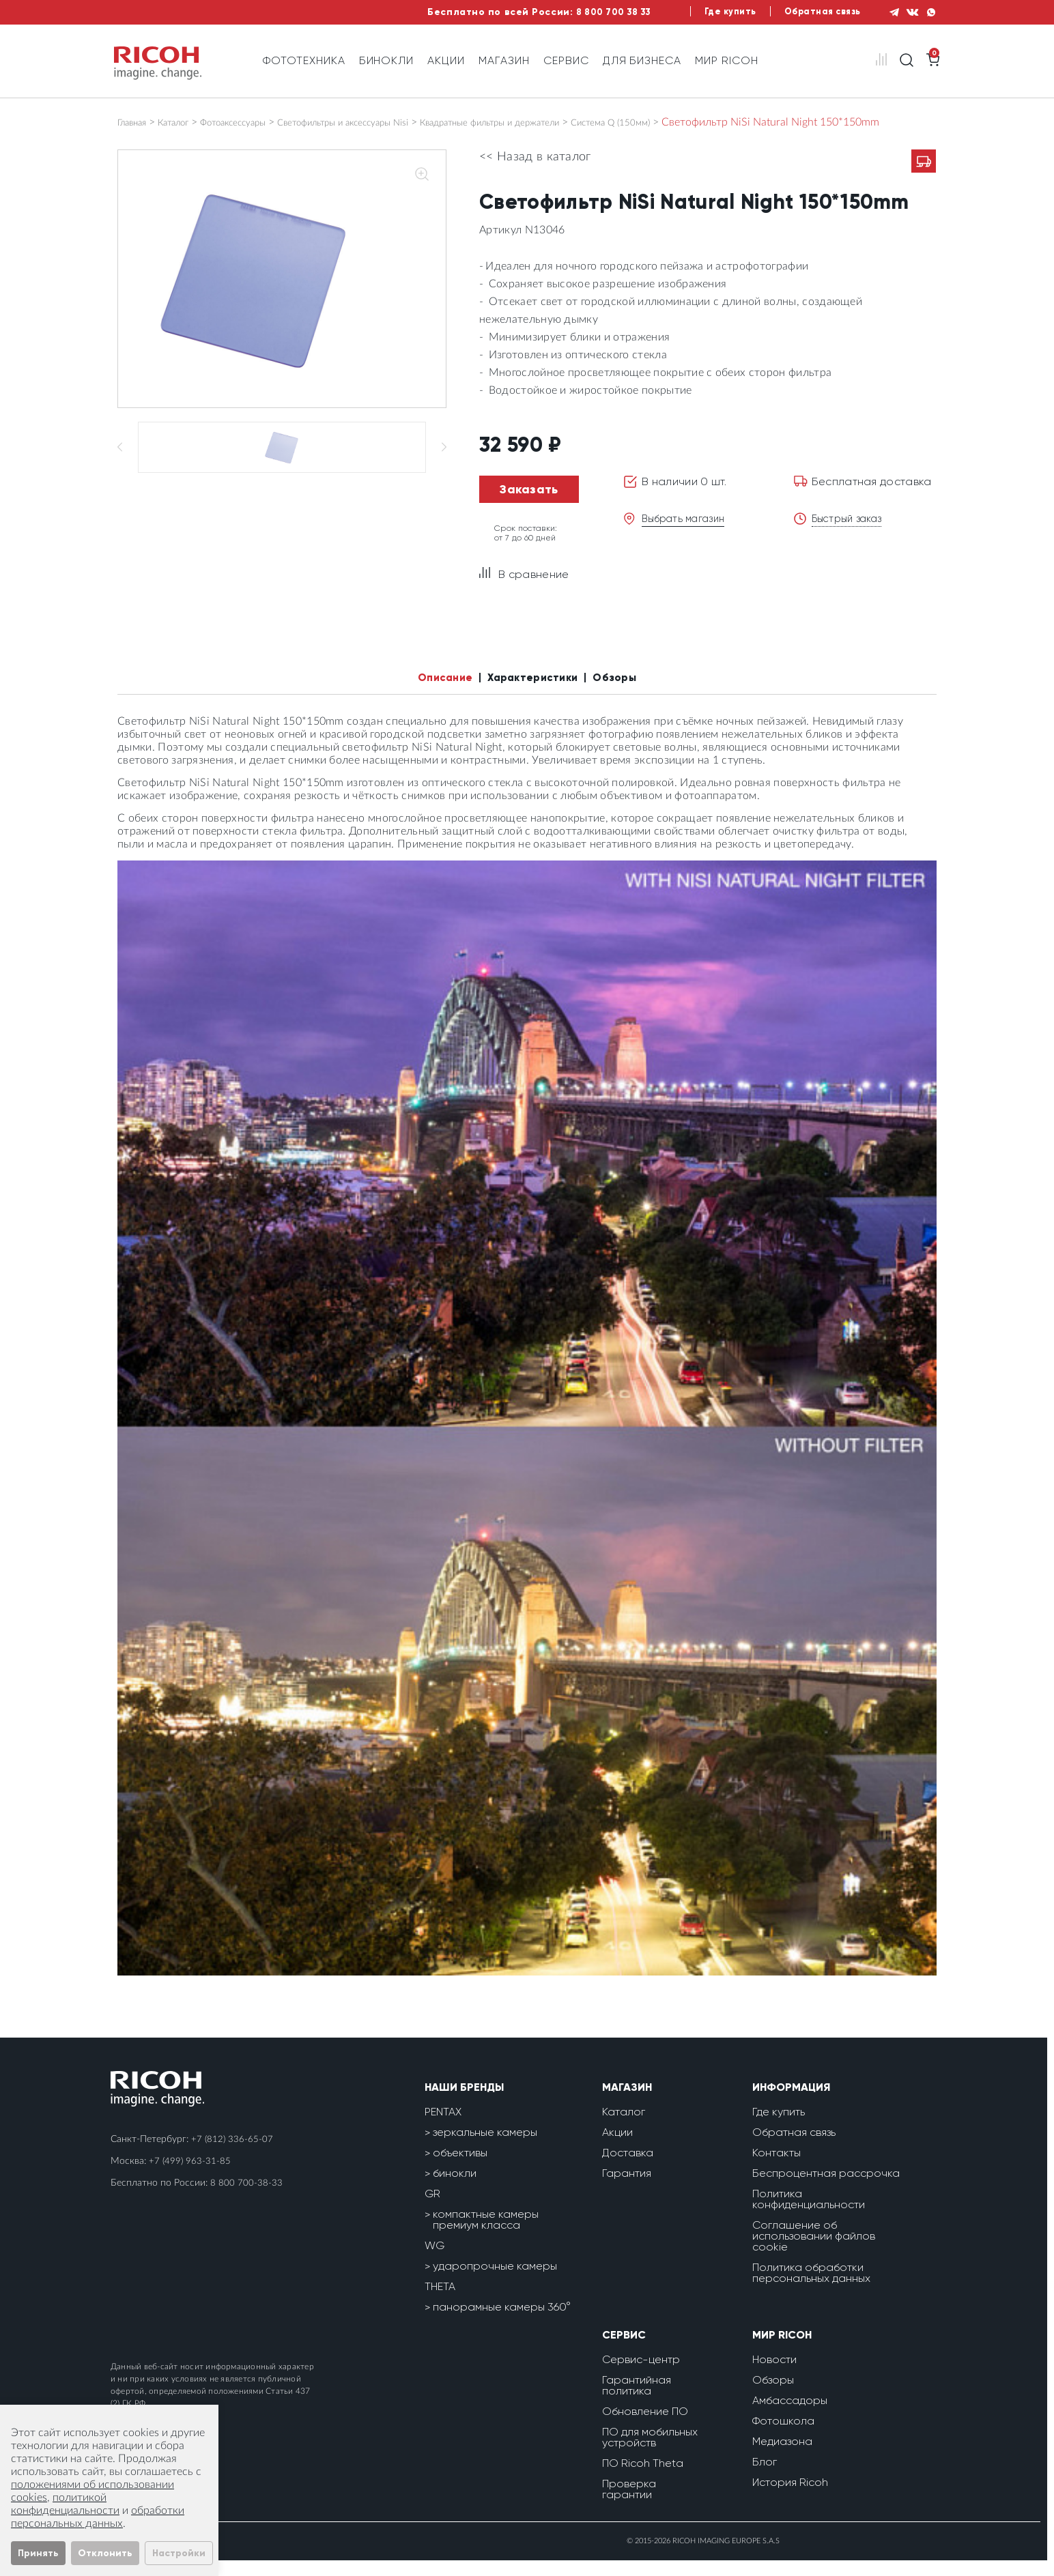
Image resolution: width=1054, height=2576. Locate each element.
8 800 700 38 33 (582, 12)
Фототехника (304, 60)
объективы (460, 2168)
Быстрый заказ (851, 531)
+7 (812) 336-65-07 (232, 2155)
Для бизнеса (642, 60)
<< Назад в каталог (535, 170)
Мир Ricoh (726, 60)
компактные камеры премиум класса (486, 2235)
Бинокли (386, 60)
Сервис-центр (641, 2375)
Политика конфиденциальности (808, 2215)
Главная (136, 122)
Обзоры (773, 2395)
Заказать (529, 502)
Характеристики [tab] (534, 691)
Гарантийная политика (636, 2401)
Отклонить (105, 2553)
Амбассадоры (789, 2415)
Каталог (187, 122)
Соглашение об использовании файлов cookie (813, 2251)
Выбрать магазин (688, 531)
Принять (38, 2553)
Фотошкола (783, 2436)
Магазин (504, 60)
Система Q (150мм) (722, 122)
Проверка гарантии (629, 2505)
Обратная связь (807, 12)
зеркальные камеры (485, 2147)
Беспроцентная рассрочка (826, 2188)
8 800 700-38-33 (246, 2198)
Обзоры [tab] (631, 691)
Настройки (178, 2553)
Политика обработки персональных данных (811, 2288)
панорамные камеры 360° (502, 2322)
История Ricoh (790, 2497)
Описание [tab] (431, 691)
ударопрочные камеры (495, 2281)
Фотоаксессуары (260, 122)
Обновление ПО (645, 2426)
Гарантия (626, 2188)
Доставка (627, 2168)
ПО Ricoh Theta (642, 2478)
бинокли (454, 2188)
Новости (774, 2375)
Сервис (566, 60)
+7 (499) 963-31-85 (190, 2177)
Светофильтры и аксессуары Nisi (395, 122)
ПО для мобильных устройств (650, 2453)
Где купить (708, 12)
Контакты (776, 2168)
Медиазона (782, 2456)
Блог (764, 2477)
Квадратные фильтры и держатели (576, 122)
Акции (446, 60)
